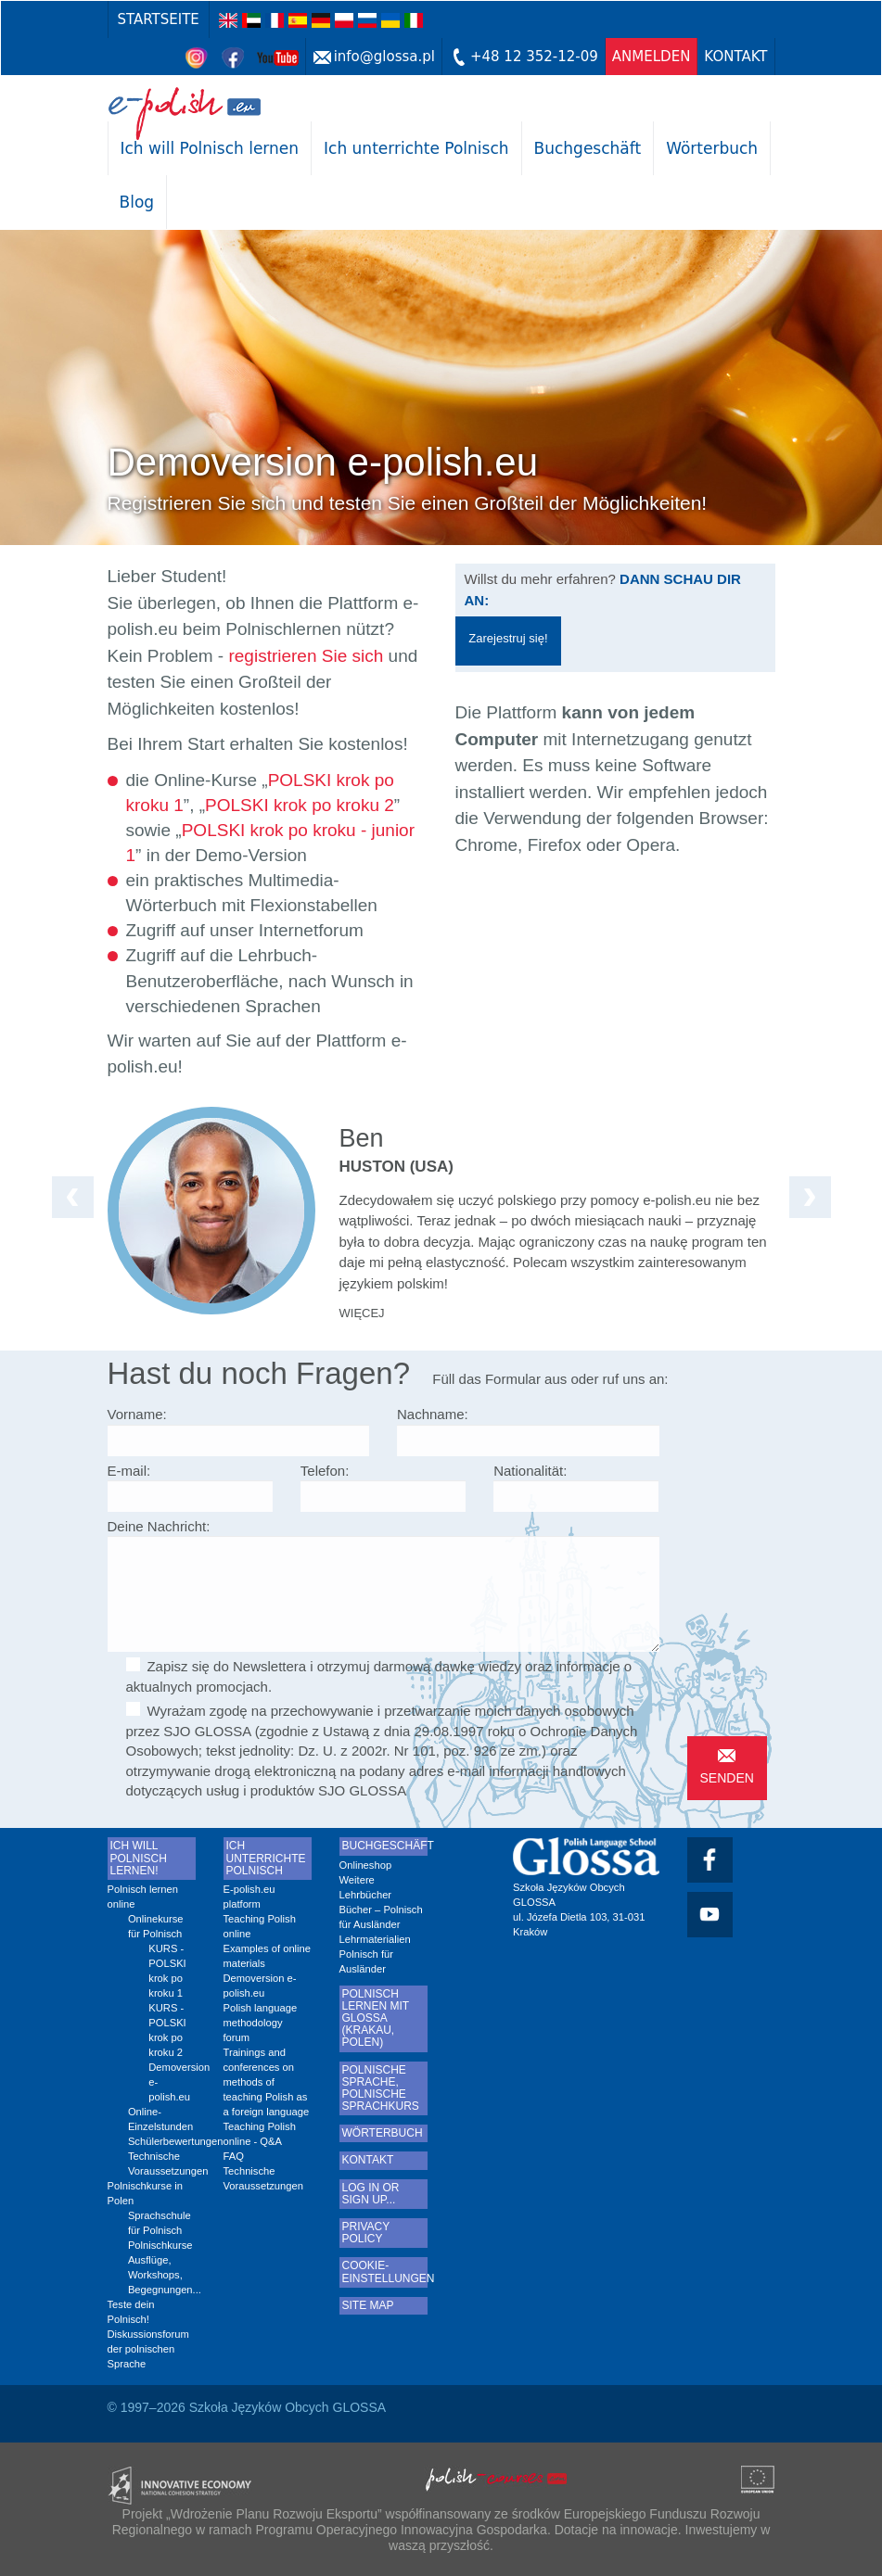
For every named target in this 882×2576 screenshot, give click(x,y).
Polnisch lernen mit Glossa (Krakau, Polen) (375, 2018)
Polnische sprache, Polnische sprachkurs (380, 2088)
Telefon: (325, 1470)
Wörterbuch (712, 148)
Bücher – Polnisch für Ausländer (381, 1917)
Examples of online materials (268, 1956)
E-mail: (129, 1470)
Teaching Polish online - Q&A (260, 2134)
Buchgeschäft (588, 148)
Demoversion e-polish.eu (171, 2082)
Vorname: (137, 1414)
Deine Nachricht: (159, 1526)
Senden (727, 1777)
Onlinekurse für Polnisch (156, 1926)
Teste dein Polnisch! (131, 2312)
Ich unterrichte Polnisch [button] (416, 148)
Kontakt (735, 56)
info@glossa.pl (384, 56)
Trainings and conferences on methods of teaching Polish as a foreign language (267, 2082)
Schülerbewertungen (162, 2141)
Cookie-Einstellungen (383, 2272)
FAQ (234, 2156)
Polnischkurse (160, 2245)
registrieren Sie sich (305, 656)
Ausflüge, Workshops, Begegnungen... (162, 2274)
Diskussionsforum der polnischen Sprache (148, 2349)
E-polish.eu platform (249, 1897)
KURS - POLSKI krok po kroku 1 (166, 1971)
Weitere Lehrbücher (365, 1887)
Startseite (158, 19)
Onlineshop (365, 1865)
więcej (362, 1313)
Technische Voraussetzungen (162, 2163)
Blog (137, 202)
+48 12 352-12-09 (534, 56)
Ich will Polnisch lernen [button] (210, 148)
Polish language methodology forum (261, 2022)
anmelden (651, 56)
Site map (368, 2306)
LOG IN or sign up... (371, 2194)
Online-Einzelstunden (160, 2119)
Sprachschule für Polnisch (159, 2223)
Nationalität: (530, 1470)
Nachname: (432, 1414)
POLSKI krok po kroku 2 (299, 805)
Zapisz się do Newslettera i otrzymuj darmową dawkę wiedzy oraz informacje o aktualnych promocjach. (379, 1675)
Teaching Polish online (260, 1926)
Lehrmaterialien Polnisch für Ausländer (375, 1954)
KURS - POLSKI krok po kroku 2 (166, 2030)
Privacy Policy (366, 2233)
